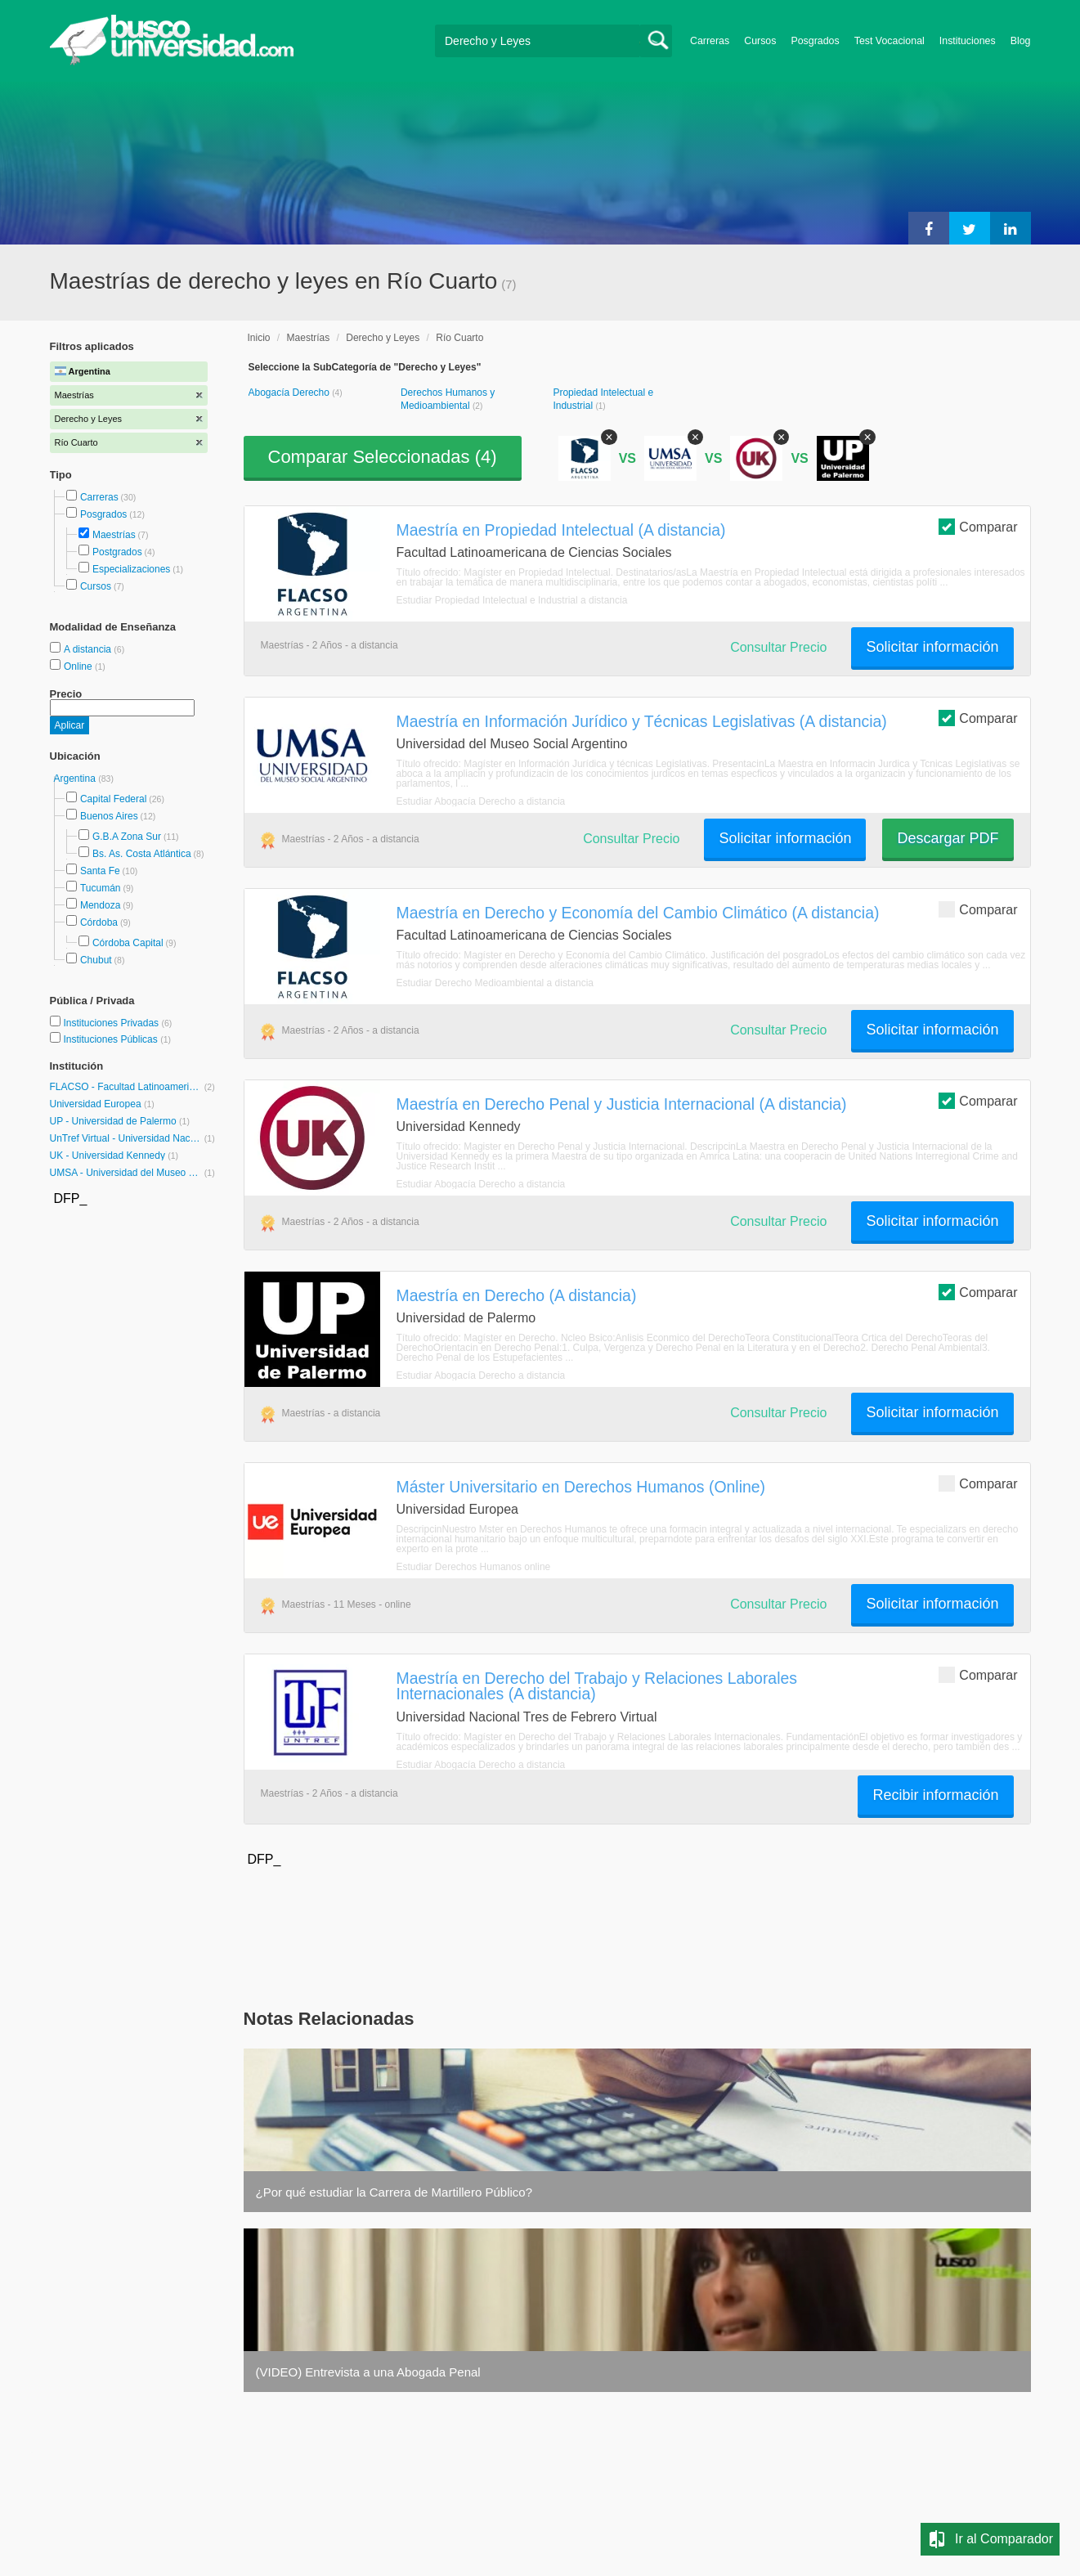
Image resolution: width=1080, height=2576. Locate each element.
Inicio (259, 337)
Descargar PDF (947, 838)
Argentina (76, 778)
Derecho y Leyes (382, 337)
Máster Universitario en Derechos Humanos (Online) (581, 1487)
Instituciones (967, 41)
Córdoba (99, 922)
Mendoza (100, 905)
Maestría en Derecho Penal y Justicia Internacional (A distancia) (622, 1104)
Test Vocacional (889, 41)
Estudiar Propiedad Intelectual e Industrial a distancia (512, 600)
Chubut (96, 960)
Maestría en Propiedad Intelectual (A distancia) (561, 530)
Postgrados (117, 552)
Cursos (760, 41)
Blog (1021, 41)
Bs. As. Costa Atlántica (141, 853)
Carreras (709, 41)
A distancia (89, 649)
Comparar (978, 526)
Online (79, 666)
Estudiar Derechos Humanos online (474, 1567)
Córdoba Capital (128, 943)
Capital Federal (113, 799)
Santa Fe (100, 871)
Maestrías (114, 535)
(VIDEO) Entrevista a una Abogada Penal (368, 2372)
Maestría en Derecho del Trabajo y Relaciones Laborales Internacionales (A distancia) (597, 1686)
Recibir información (935, 1795)
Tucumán (100, 888)
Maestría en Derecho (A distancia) (517, 1295)
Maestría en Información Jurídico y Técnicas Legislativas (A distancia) (642, 721)
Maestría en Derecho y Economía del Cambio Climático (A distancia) (638, 913)
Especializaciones (131, 569)
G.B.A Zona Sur (126, 836)
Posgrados (815, 41)
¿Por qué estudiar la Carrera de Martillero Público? (394, 2192)
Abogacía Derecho (291, 392)
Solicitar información (932, 647)
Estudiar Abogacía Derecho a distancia (481, 801)
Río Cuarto (459, 337)
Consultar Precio (778, 647)
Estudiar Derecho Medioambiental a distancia (495, 983)
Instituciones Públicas (117, 1039)
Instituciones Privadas (117, 1023)
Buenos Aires (109, 816)
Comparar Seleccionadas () (382, 457)
